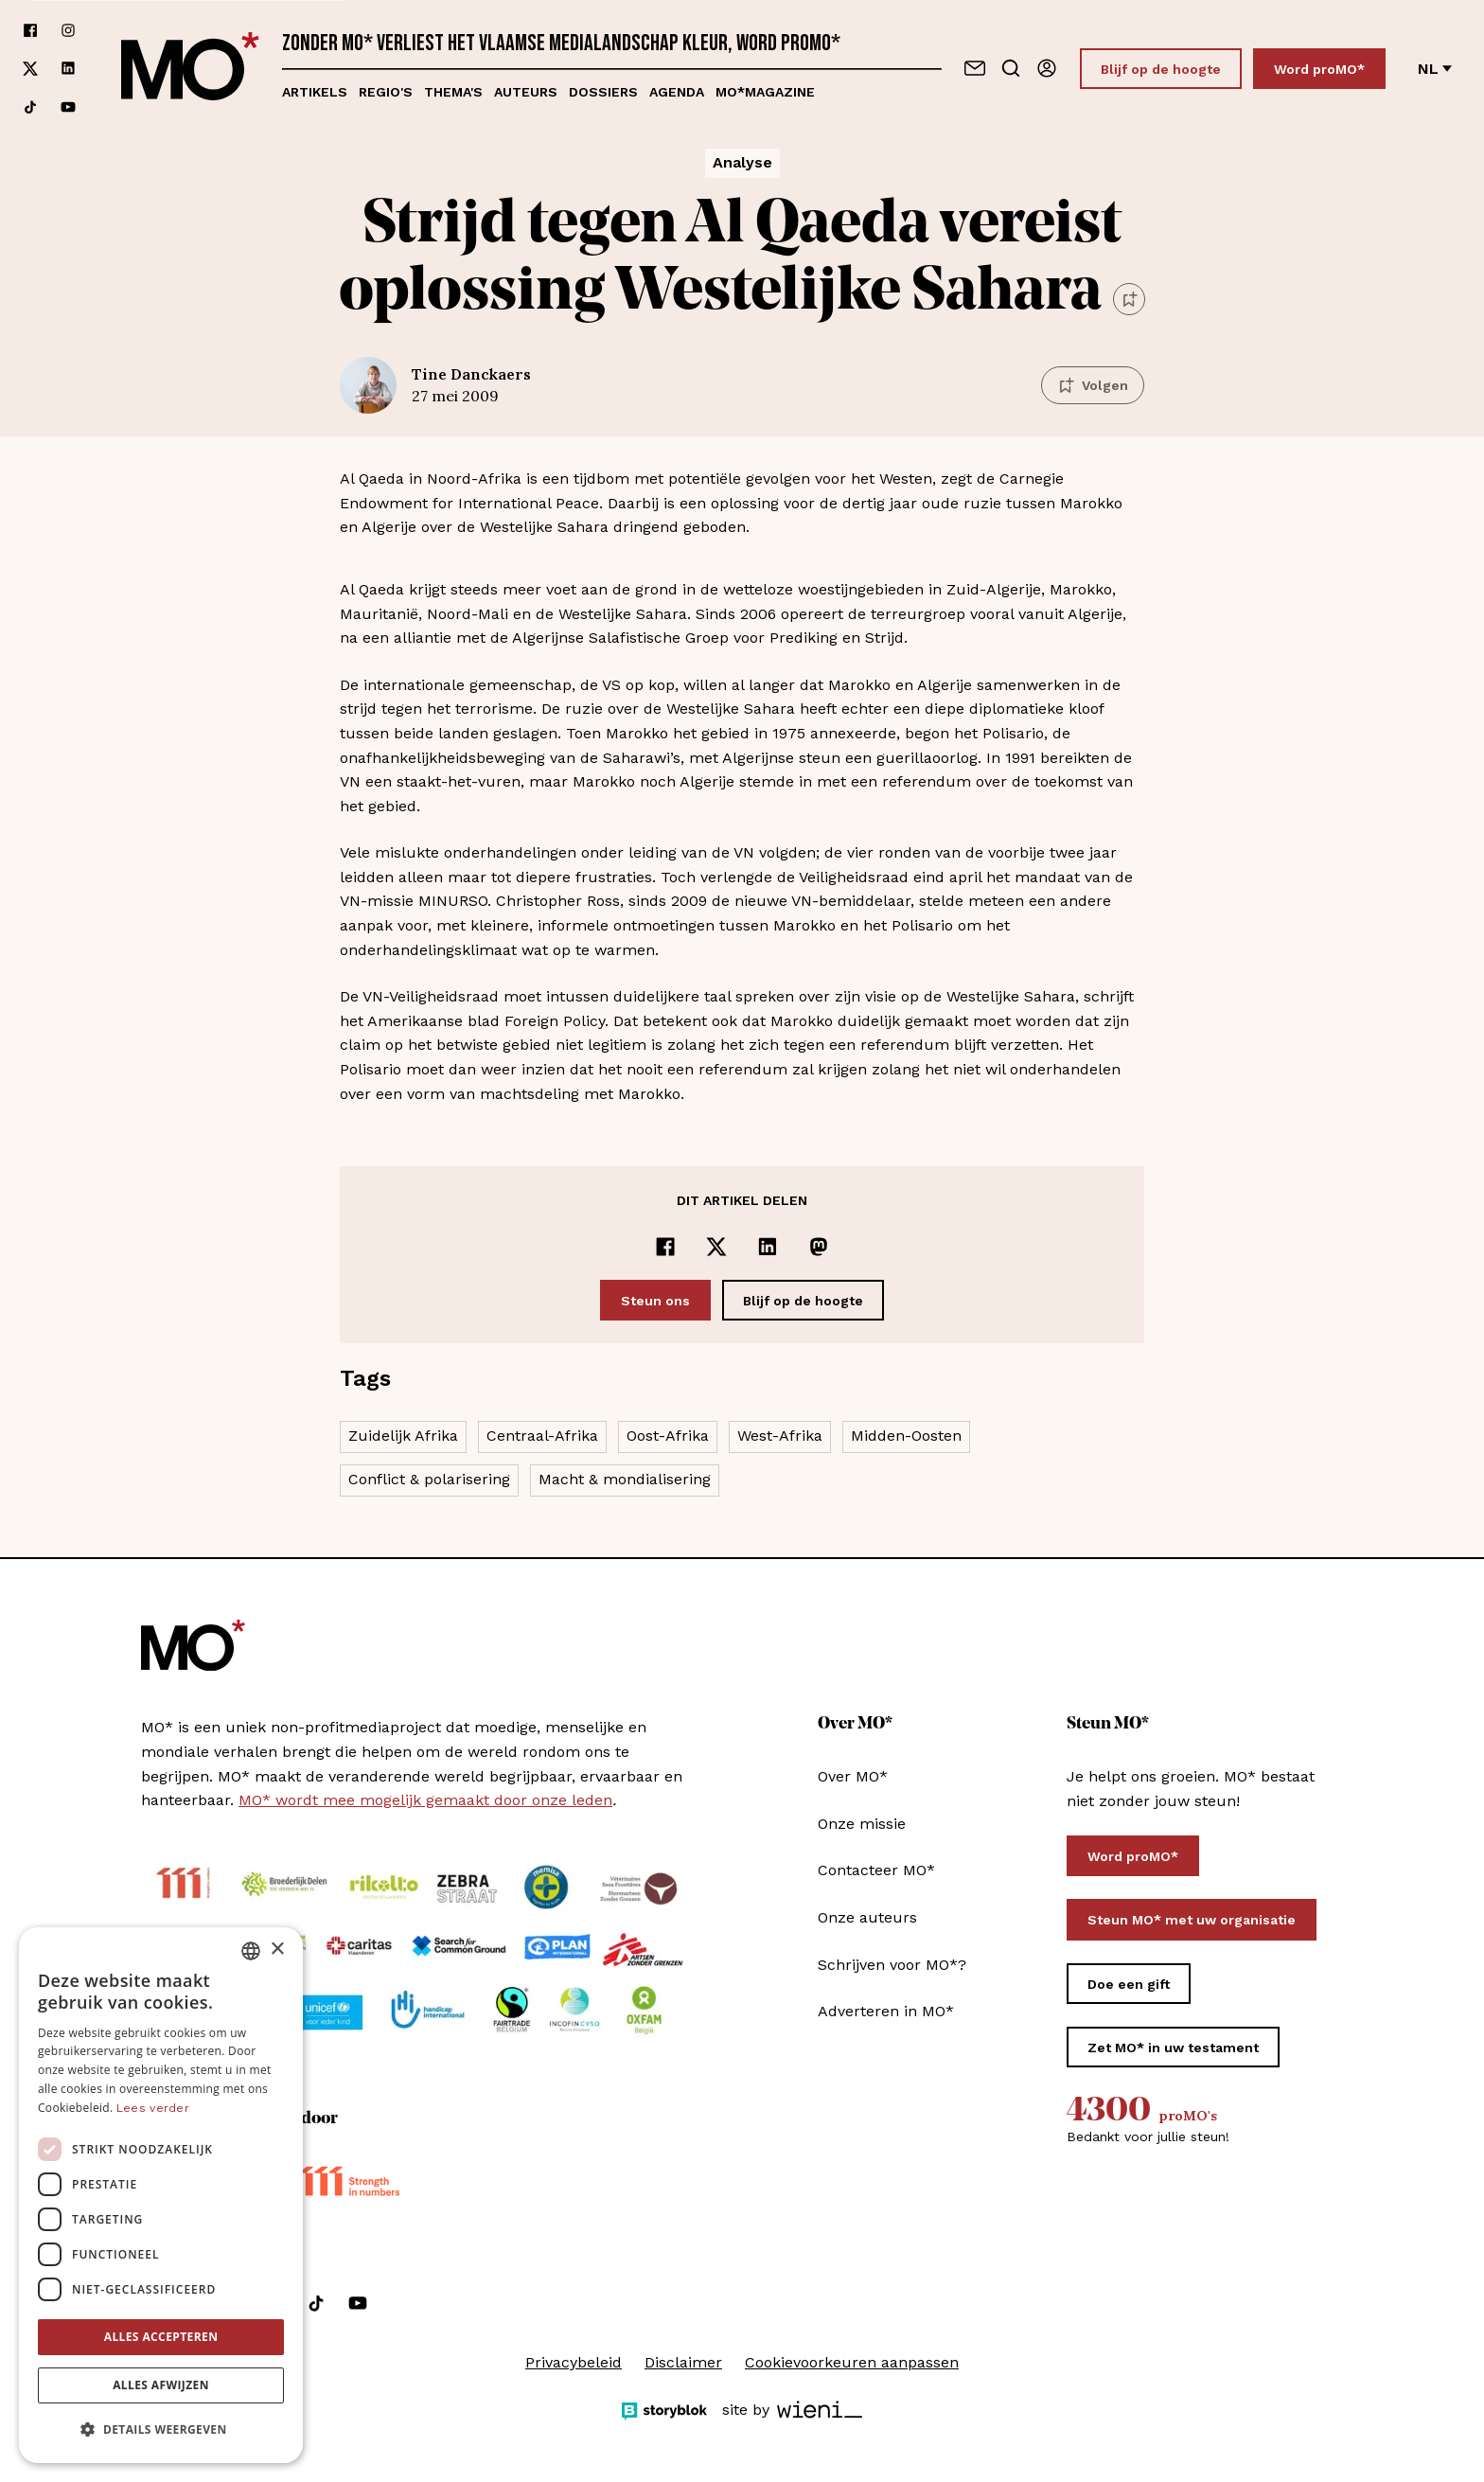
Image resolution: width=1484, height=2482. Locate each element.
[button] (161, 2430)
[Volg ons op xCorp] (30, 69)
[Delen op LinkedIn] (767, 1246)
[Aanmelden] (1046, 68)
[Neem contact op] (974, 68)
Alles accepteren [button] (161, 2337)
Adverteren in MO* (886, 2011)
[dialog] (161, 2195)
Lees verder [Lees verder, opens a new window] (152, 2108)
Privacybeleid (573, 2362)
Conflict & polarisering (429, 1479)
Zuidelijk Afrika (403, 1436)
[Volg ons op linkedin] (68, 69)
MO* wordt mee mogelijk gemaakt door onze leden (425, 1800)
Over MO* (853, 1776)
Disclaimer (683, 2362)
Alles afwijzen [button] (161, 2385)
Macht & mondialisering (625, 1479)
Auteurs (525, 91)
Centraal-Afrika (542, 1436)
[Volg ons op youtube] (68, 107)
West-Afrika (779, 1436)
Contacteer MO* (876, 1870)
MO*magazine (765, 91)
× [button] (277, 1949)
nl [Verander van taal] (1435, 69)
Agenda (676, 91)
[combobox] (250, 1950)
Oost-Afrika (668, 1436)
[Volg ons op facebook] (30, 30)
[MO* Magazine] (190, 69)
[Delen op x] (716, 1246)
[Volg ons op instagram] (68, 30)
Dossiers (603, 91)
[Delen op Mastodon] (818, 1246)
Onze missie (862, 1824)
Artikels (314, 91)
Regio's (386, 91)
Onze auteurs (867, 1917)
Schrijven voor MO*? (892, 1965)
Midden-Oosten (906, 1436)
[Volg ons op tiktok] (30, 107)
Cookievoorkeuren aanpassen (852, 2362)
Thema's (453, 91)
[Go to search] (1010, 68)
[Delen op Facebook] (665, 1246)
